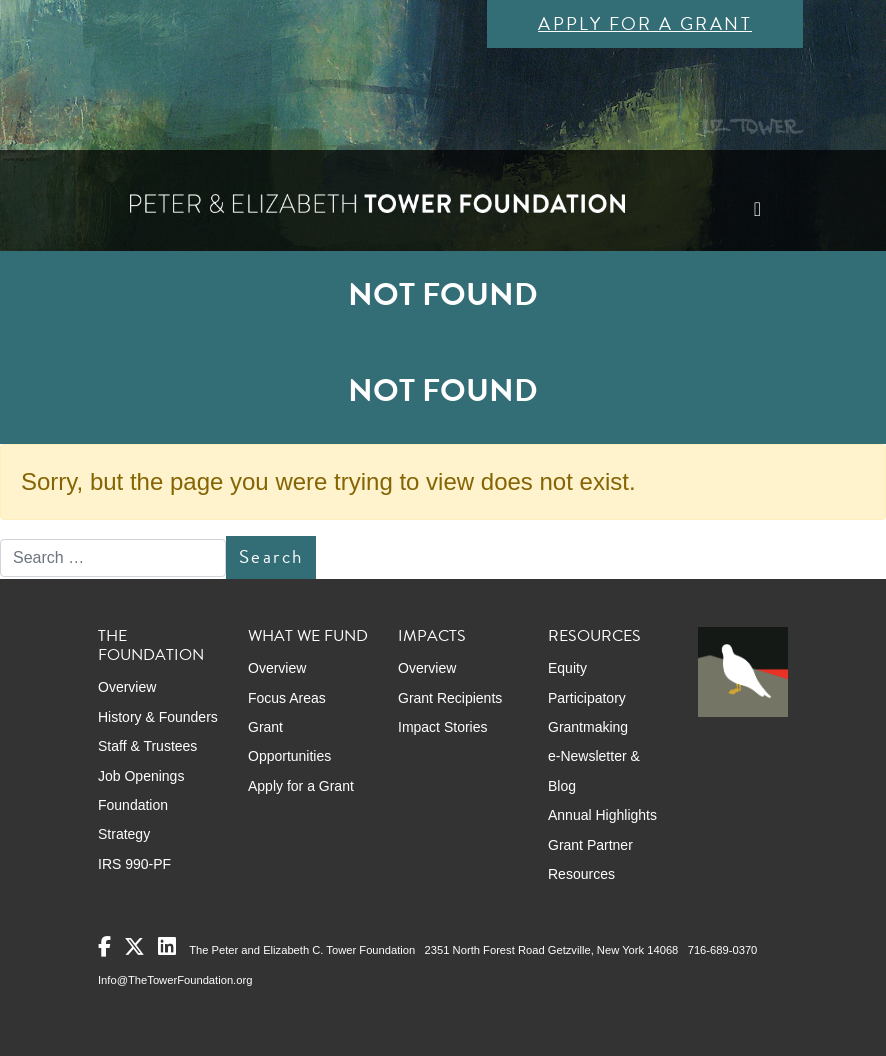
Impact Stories (442, 727)
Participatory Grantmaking (588, 712)
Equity (567, 668)
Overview (127, 687)
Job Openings (141, 776)
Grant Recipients (450, 698)
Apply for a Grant (645, 23)
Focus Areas (287, 698)
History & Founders (158, 717)
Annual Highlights (602, 815)
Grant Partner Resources (590, 859)
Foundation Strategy (133, 819)
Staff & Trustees (147, 746)
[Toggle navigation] (757, 209)
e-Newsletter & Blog (594, 770)
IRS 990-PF (134, 864)
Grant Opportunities (289, 741)
